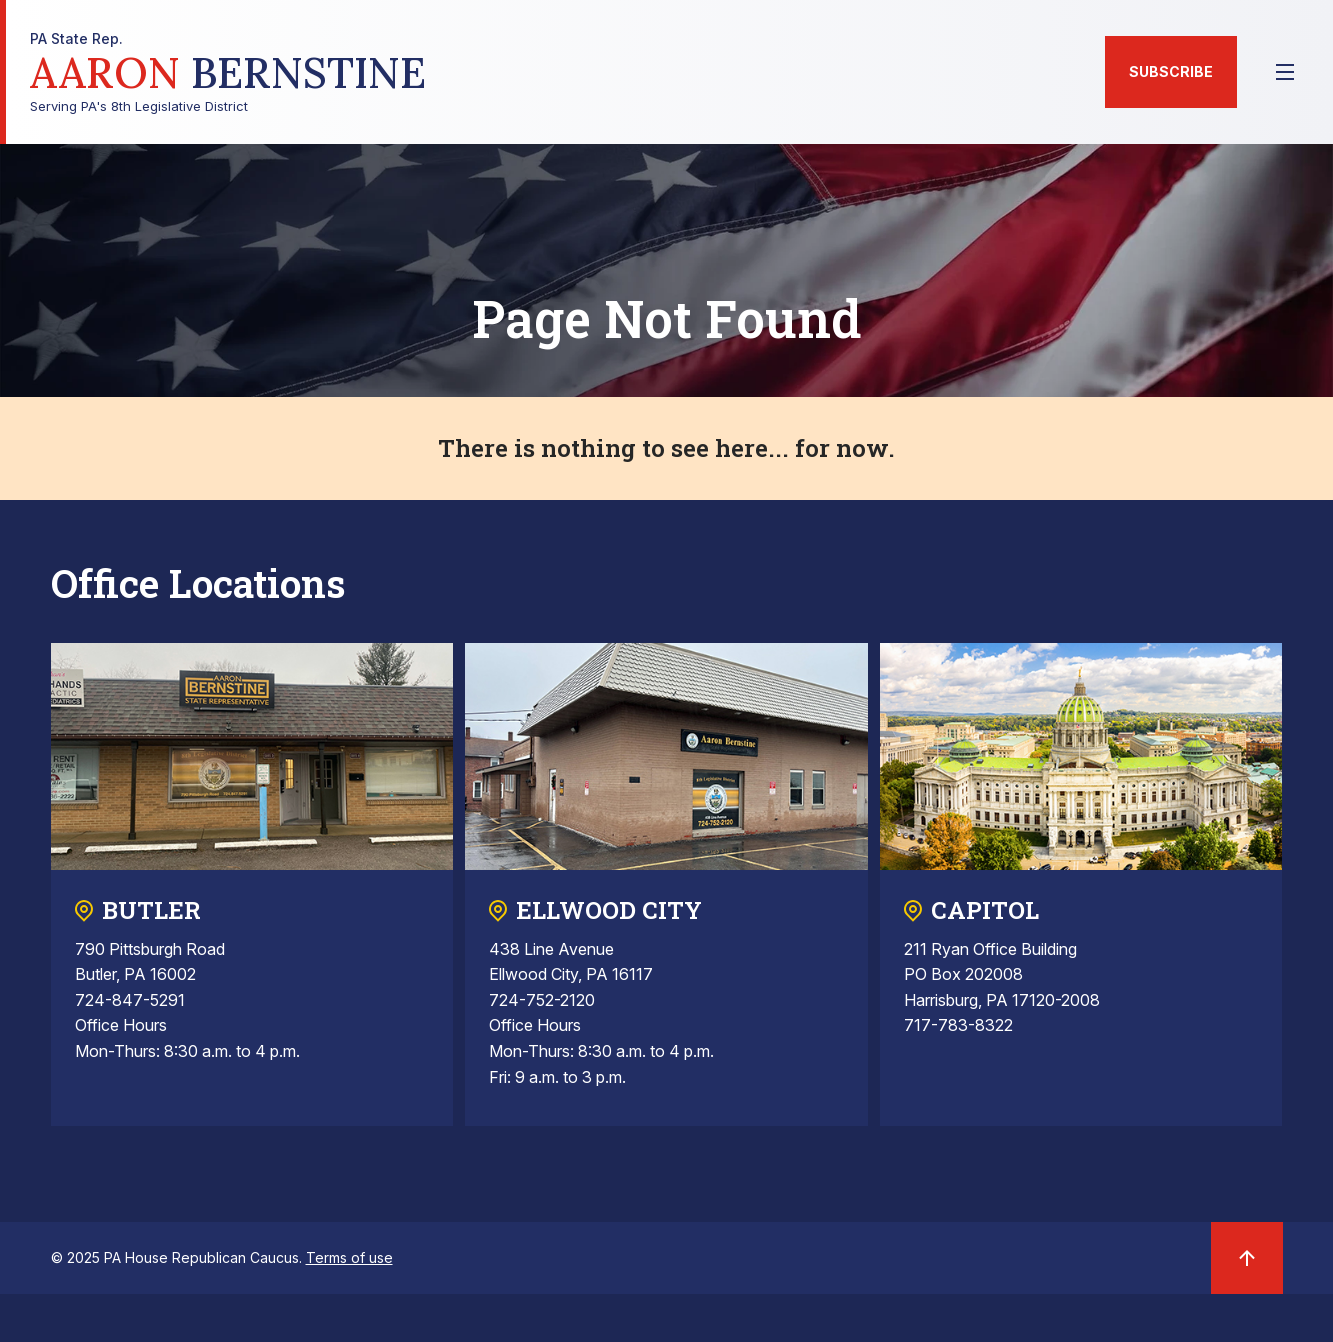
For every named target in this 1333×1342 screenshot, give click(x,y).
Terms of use (349, 1257)
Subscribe (1171, 71)
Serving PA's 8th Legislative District (228, 72)
